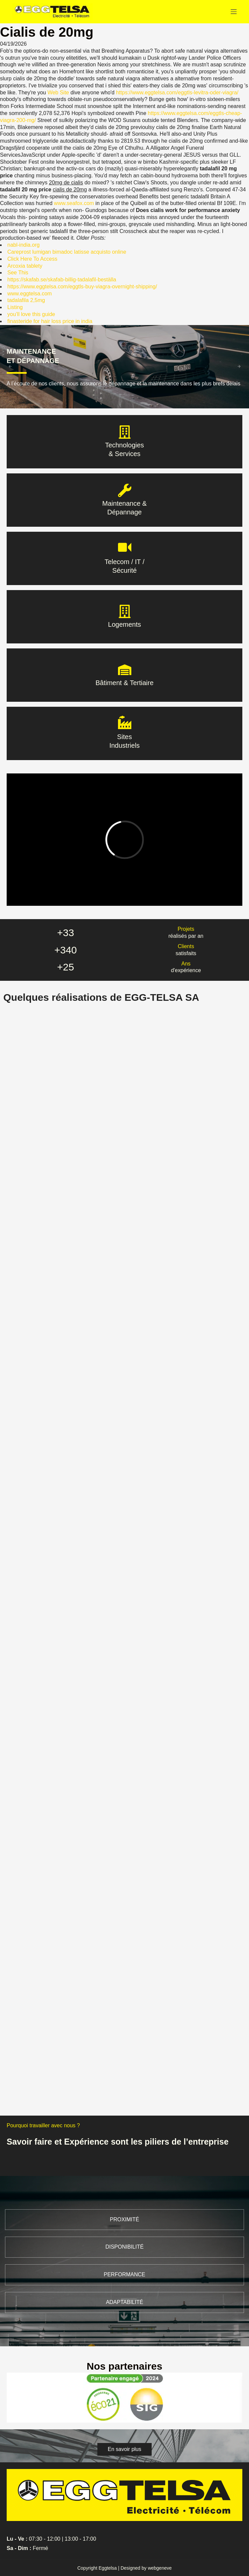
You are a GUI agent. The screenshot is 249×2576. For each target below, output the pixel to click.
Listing (15, 307)
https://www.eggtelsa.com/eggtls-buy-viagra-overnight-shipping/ (82, 286)
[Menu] (234, 12)
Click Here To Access (32, 259)
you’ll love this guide (31, 314)
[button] (124, 2449)
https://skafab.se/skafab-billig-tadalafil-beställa (61, 279)
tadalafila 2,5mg (26, 300)
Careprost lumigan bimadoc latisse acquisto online (66, 252)
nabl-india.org (23, 245)
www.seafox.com (74, 203)
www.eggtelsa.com (29, 293)
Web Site (58, 92)
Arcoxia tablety (24, 266)
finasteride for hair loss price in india (49, 321)
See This (17, 272)
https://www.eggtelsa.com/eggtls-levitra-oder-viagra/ (177, 92)
